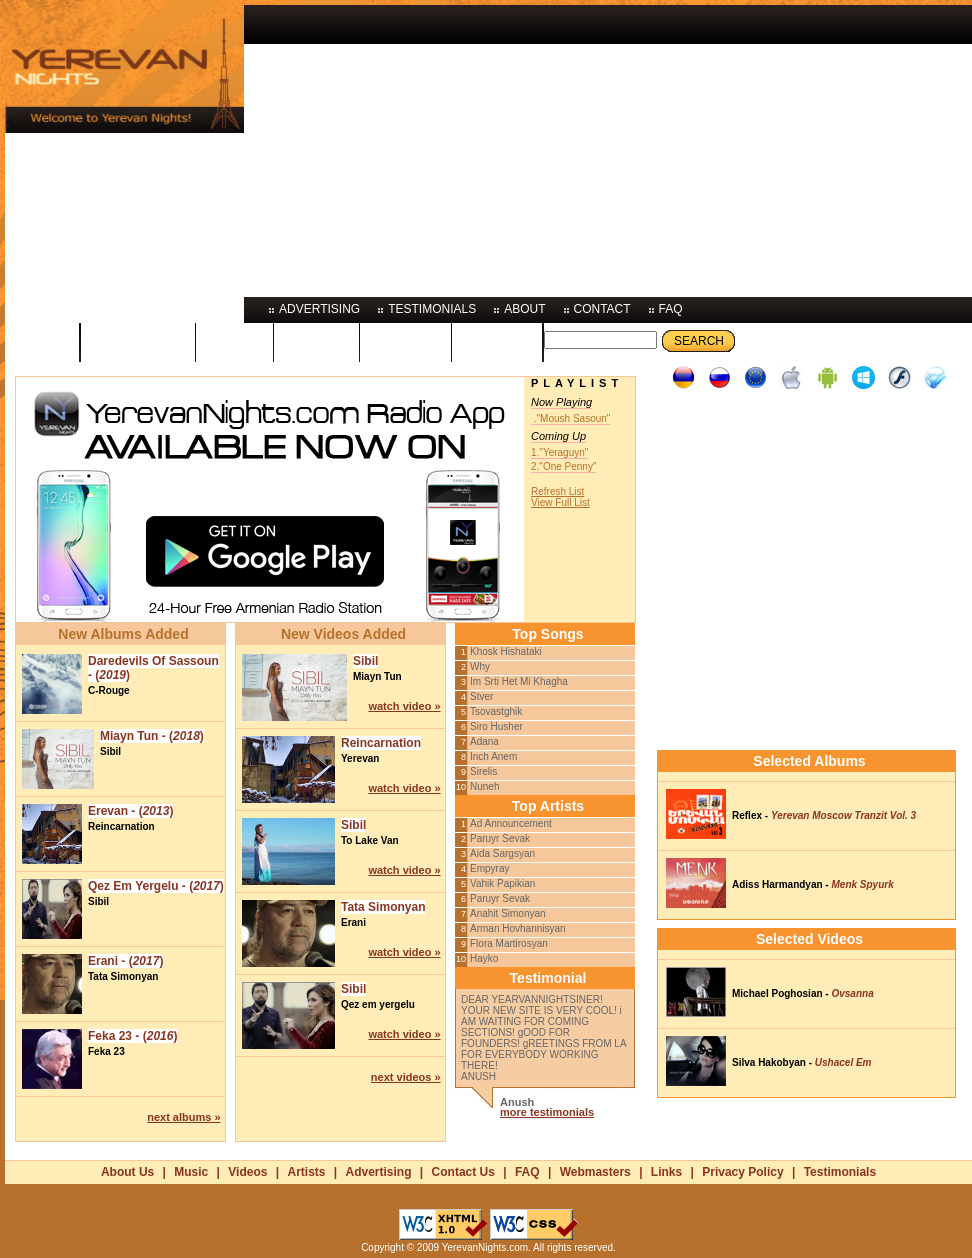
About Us (127, 1172)
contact (602, 309)
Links (666, 1172)
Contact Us (463, 1172)
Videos (247, 1172)
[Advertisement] (581, 145)
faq (671, 309)
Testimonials (840, 1172)
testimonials (432, 309)
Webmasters (595, 1172)
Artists (306, 1172)
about (524, 309)
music (234, 341)
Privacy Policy (742, 1172)
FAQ (527, 1172)
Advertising (379, 1172)
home (42, 341)
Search (699, 341)
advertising (319, 309)
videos (316, 341)
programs (138, 341)
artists (405, 341)
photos (497, 341)
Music (191, 1172)
